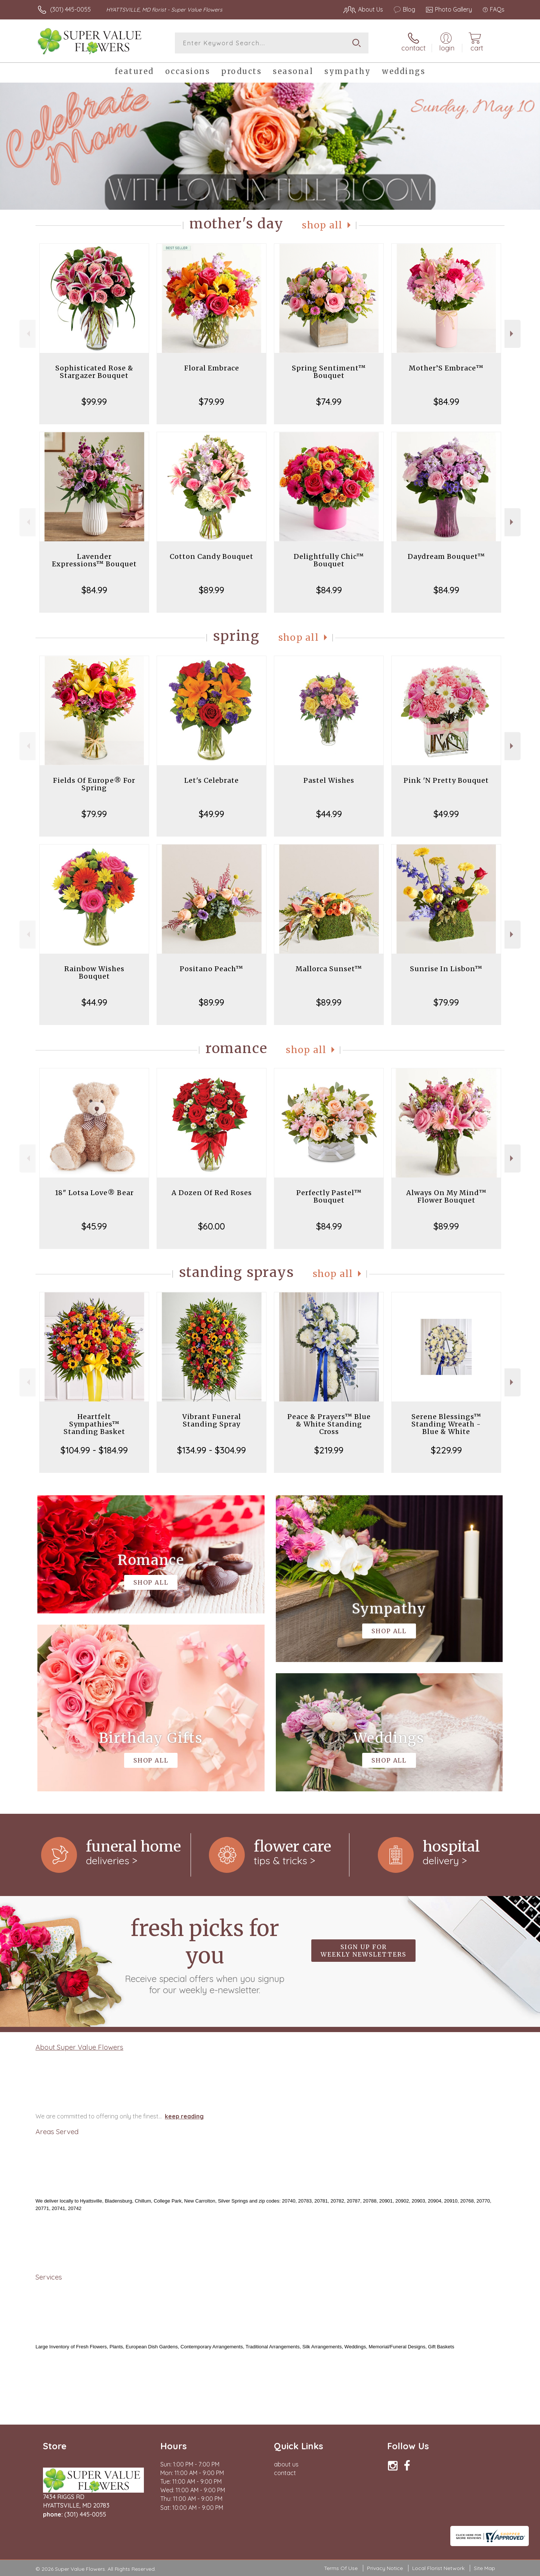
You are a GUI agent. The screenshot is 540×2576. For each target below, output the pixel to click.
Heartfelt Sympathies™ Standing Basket (94, 1424)
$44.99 (329, 813)
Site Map (484, 2568)
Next (512, 334)
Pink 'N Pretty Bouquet (446, 780)
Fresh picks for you (205, 1955)
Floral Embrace (211, 368)
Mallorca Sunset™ (329, 968)
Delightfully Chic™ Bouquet (329, 560)
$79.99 (211, 401)
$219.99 (328, 1450)
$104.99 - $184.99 (94, 1450)
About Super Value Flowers (79, 2047)
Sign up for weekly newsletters (363, 1950)
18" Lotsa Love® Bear (94, 1192)
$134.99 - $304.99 (211, 1450)
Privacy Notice (385, 2568)
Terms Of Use (341, 2568)
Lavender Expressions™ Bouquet (94, 560)
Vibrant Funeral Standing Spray (211, 1420)
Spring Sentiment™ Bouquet (329, 372)
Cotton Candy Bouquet (211, 556)
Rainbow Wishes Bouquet (94, 972)
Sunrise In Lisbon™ (446, 968)
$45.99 (94, 1226)
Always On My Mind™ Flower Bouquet (446, 1196)
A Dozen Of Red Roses (212, 1192)
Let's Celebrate (211, 780)
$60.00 (211, 1226)
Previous (27, 334)
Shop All (322, 225)
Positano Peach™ (211, 968)
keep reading (184, 2116)
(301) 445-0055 (70, 9)
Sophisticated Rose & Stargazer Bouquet (94, 372)
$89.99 (211, 589)
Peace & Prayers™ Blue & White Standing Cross (329, 1424)
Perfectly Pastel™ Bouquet (329, 1196)
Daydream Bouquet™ (446, 556)
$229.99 (446, 1450)
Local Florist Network (438, 2568)
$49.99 (211, 813)
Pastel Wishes (328, 780)
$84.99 (446, 401)
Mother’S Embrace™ (446, 368)
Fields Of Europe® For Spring (94, 784)
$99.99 (94, 401)
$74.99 (329, 401)
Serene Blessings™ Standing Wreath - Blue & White (446, 1424)
